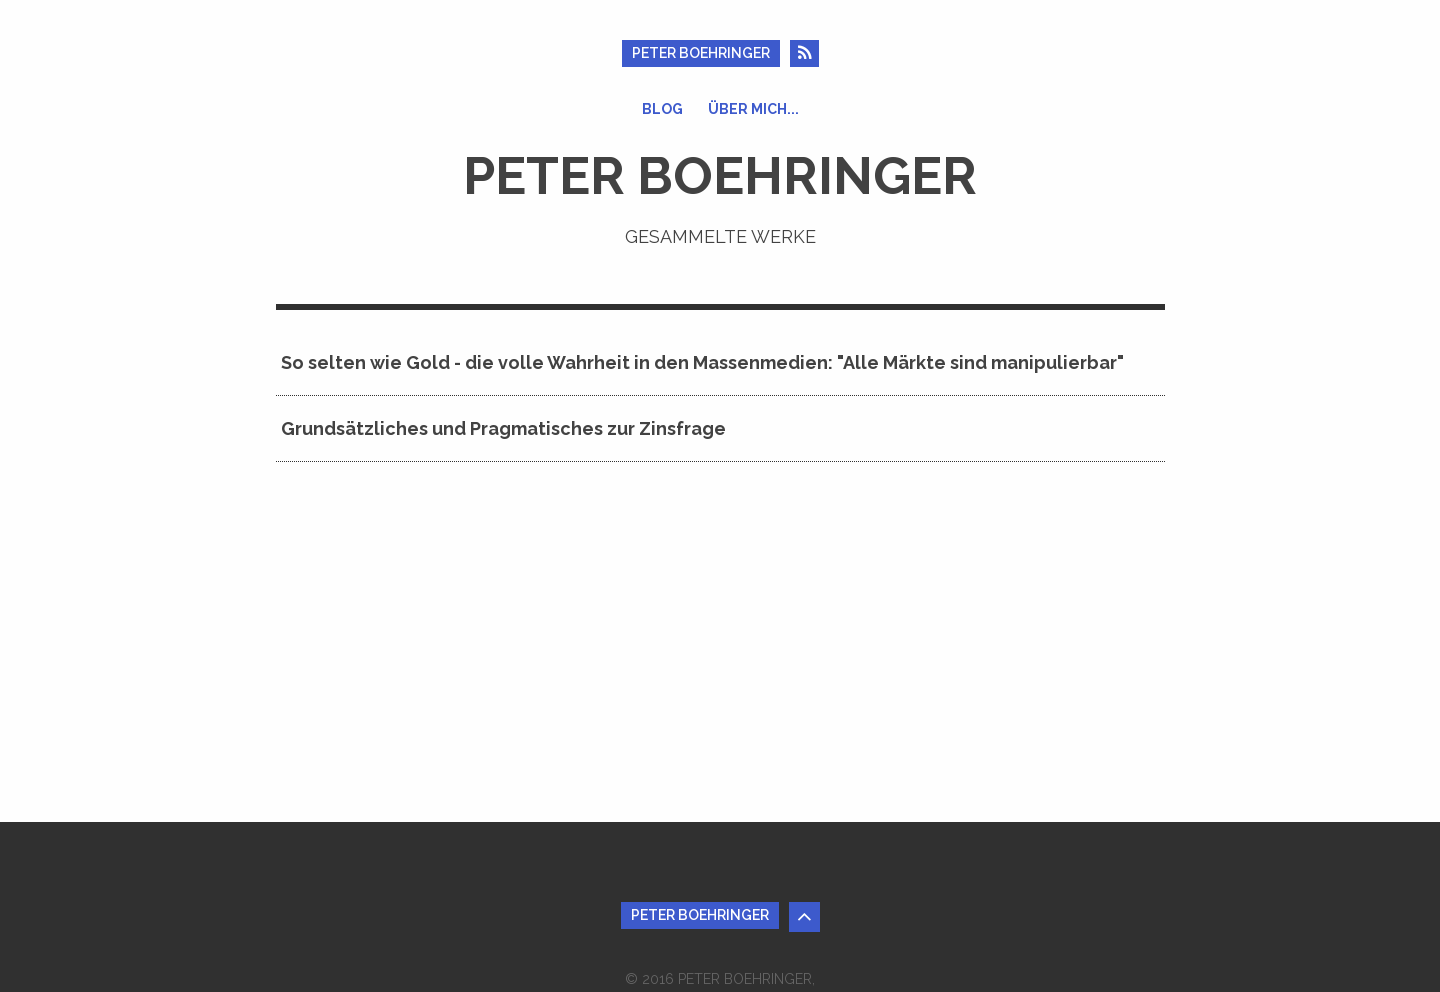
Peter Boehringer (701, 53)
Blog (662, 109)
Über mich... (753, 109)
